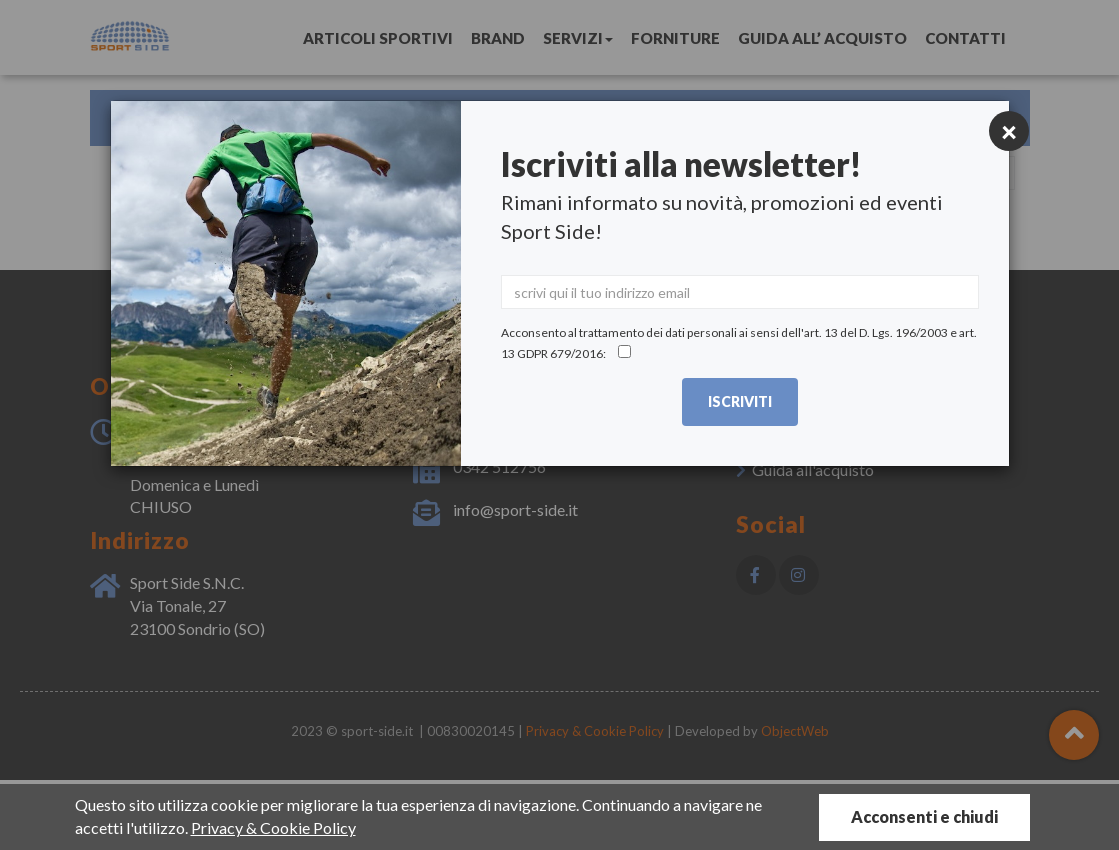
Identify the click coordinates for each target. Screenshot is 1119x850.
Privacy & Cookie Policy (273, 827)
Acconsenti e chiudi (924, 816)
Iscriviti (740, 401)
